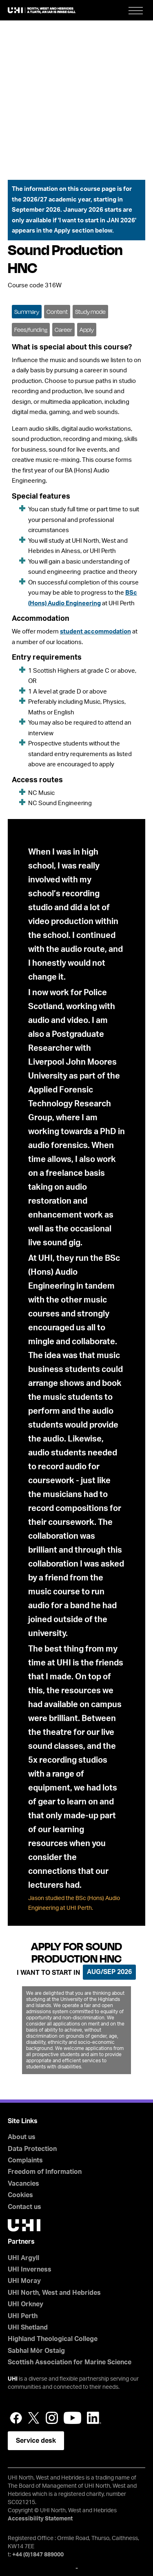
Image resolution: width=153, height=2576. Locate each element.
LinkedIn (94, 2418)
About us (21, 2137)
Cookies (20, 2195)
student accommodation (95, 632)
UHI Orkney (25, 2304)
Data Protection (32, 2149)
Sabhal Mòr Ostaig (36, 2351)
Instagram (52, 2418)
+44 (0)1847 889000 (38, 2555)
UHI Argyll (23, 2258)
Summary (26, 311)
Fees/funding (30, 329)
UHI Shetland (28, 2327)
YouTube (72, 2418)
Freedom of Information (45, 2172)
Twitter (34, 2418)
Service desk (36, 2440)
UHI (13, 2379)
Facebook (16, 2418)
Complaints (25, 2160)
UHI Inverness (29, 2269)
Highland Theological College (53, 2339)
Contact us (24, 2207)
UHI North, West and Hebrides (54, 2293)
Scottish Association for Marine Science (69, 2362)
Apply (87, 329)
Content (57, 311)
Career (63, 329)
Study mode (90, 311)
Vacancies (23, 2183)
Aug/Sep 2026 (109, 1972)
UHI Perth (23, 2316)
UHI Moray (24, 2281)
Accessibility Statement (40, 2519)
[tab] (27, 311)
